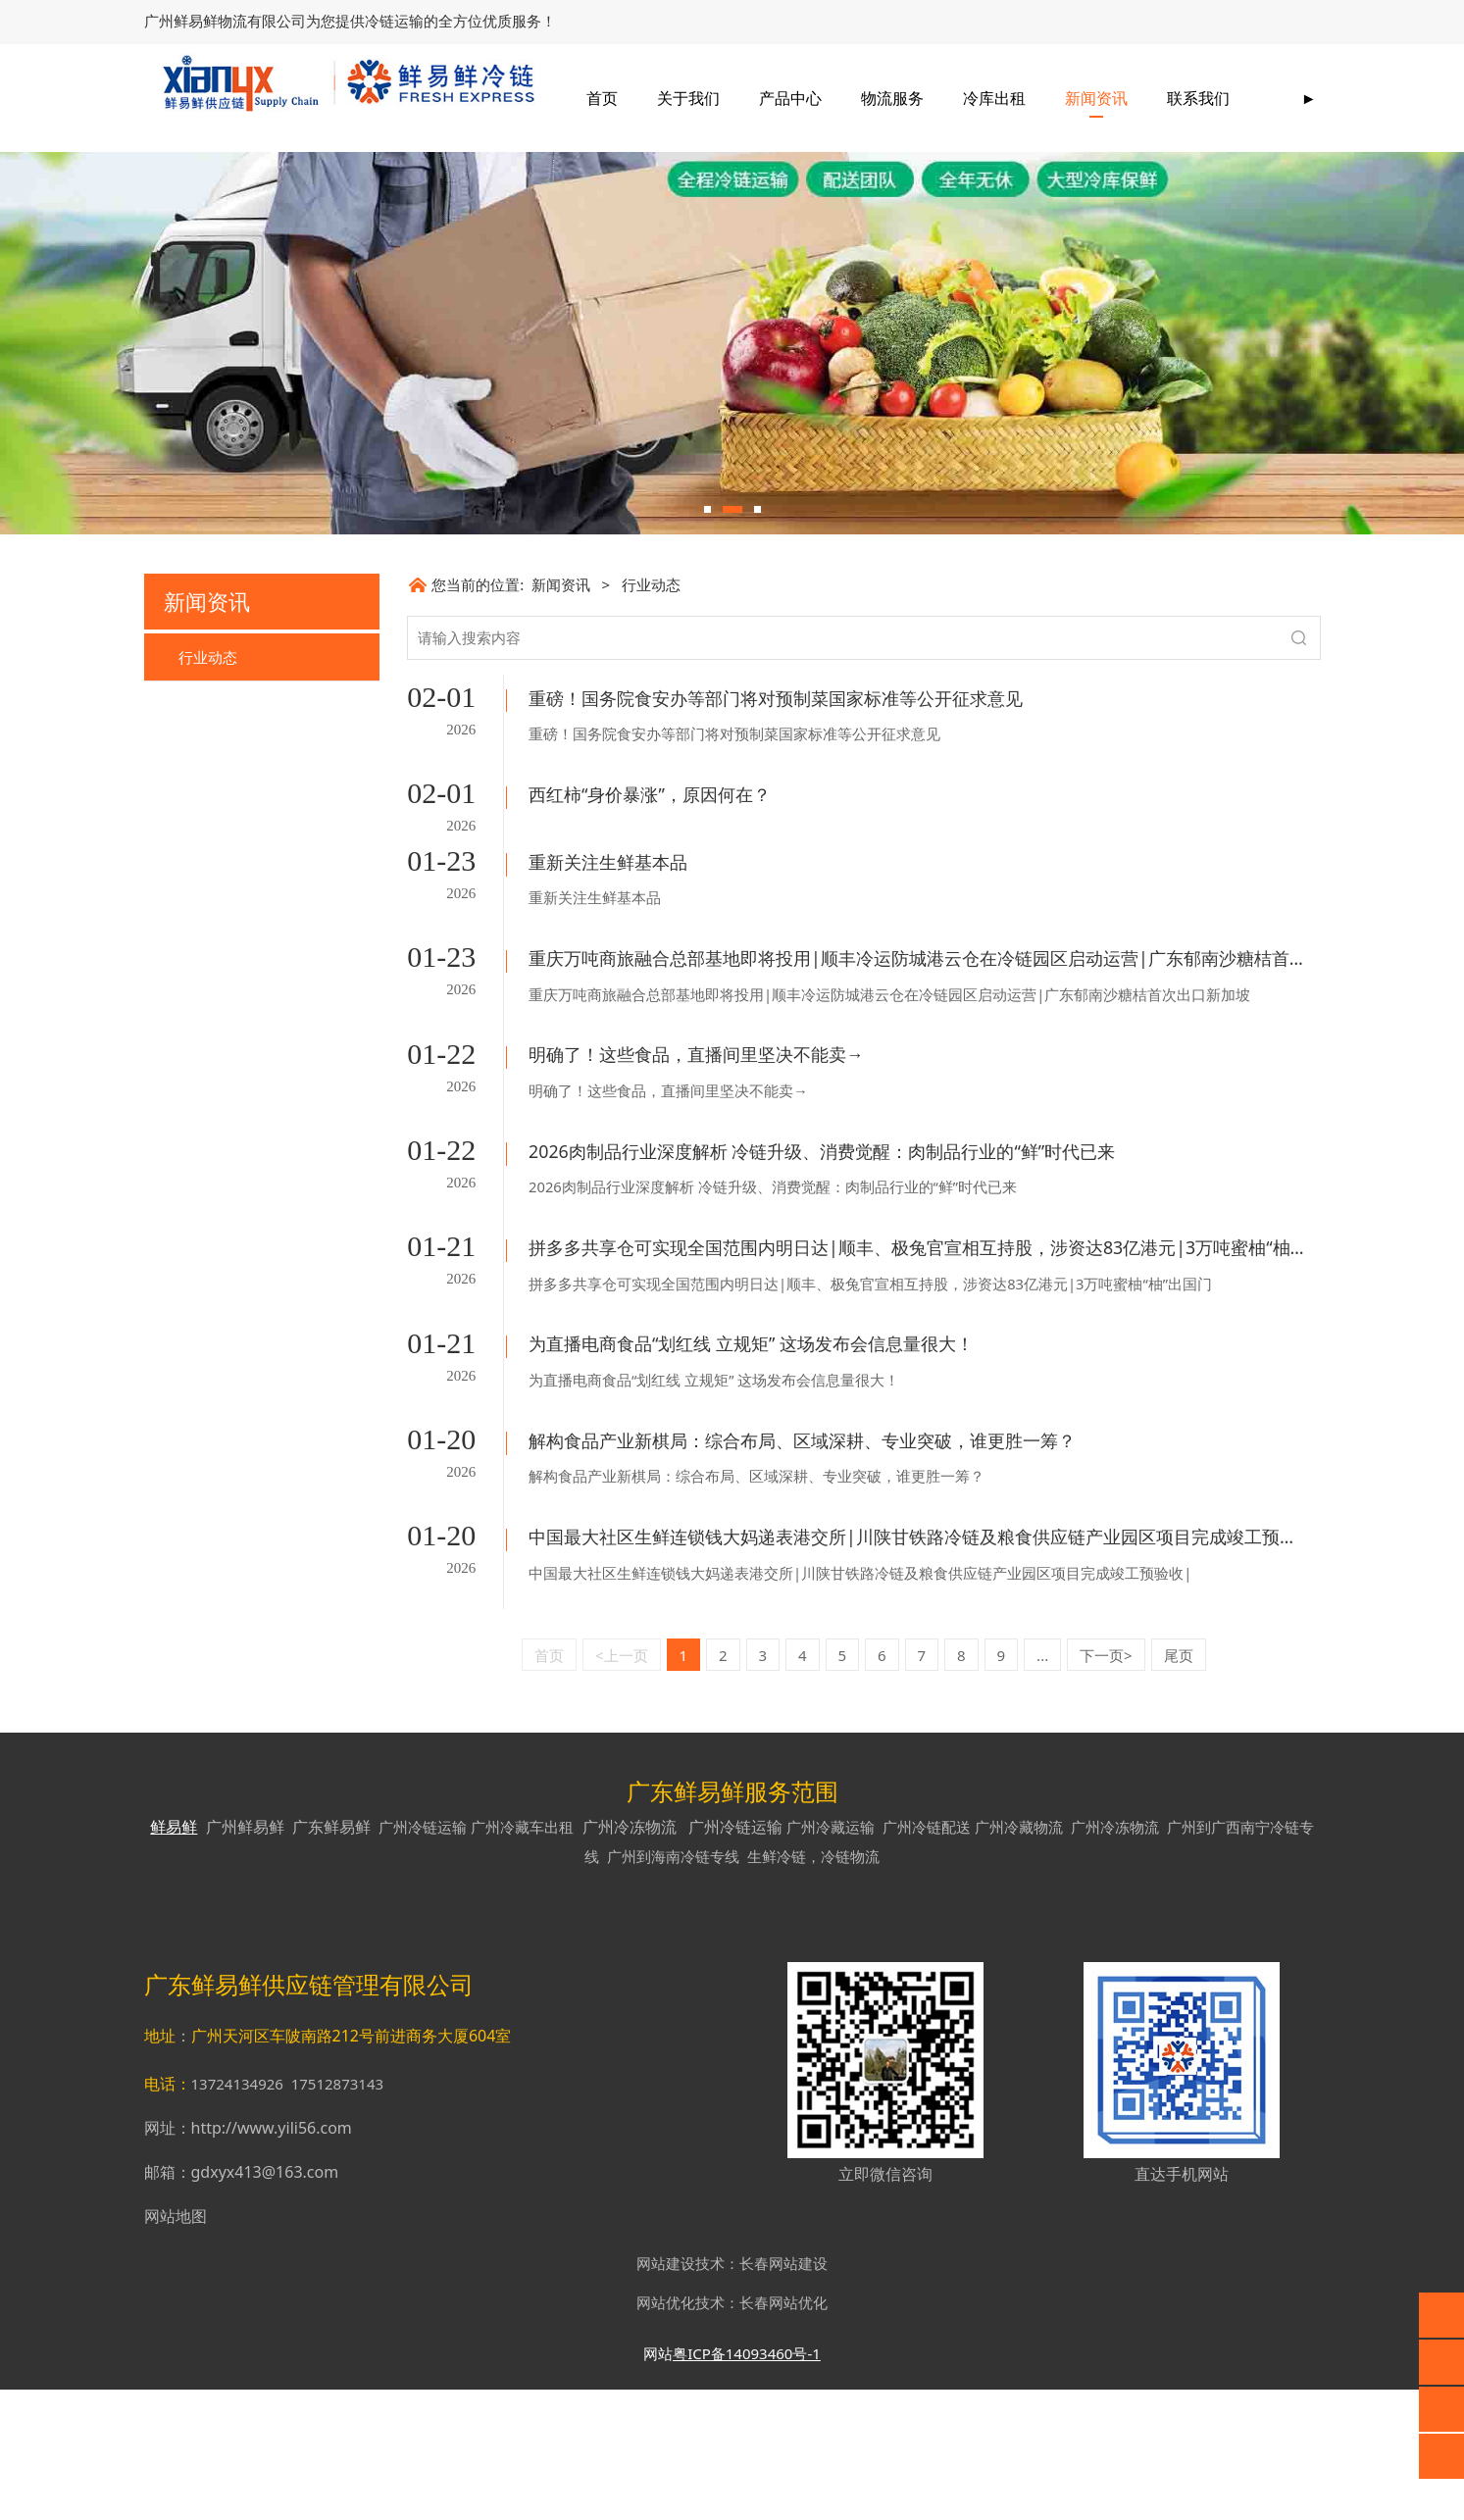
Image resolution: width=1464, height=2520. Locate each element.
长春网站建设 (783, 2393)
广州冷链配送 (927, 1957)
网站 (658, 2484)
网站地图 (175, 2346)
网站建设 (665, 2393)
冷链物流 (850, 1986)
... (1042, 1785)
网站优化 (665, 2433)
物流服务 (1005, 98)
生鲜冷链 (776, 1986)
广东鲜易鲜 (331, 1957)
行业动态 (207, 809)
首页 (715, 98)
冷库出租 (1107, 98)
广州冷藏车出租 (522, 1957)
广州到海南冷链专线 (673, 1986)
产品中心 (903, 98)
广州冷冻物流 (629, 1957)
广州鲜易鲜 (245, 1957)
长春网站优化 (783, 2433)
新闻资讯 (1209, 98)
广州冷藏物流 (1019, 1957)
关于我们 (801, 98)
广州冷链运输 (423, 1957)
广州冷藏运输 (830, 1957)
